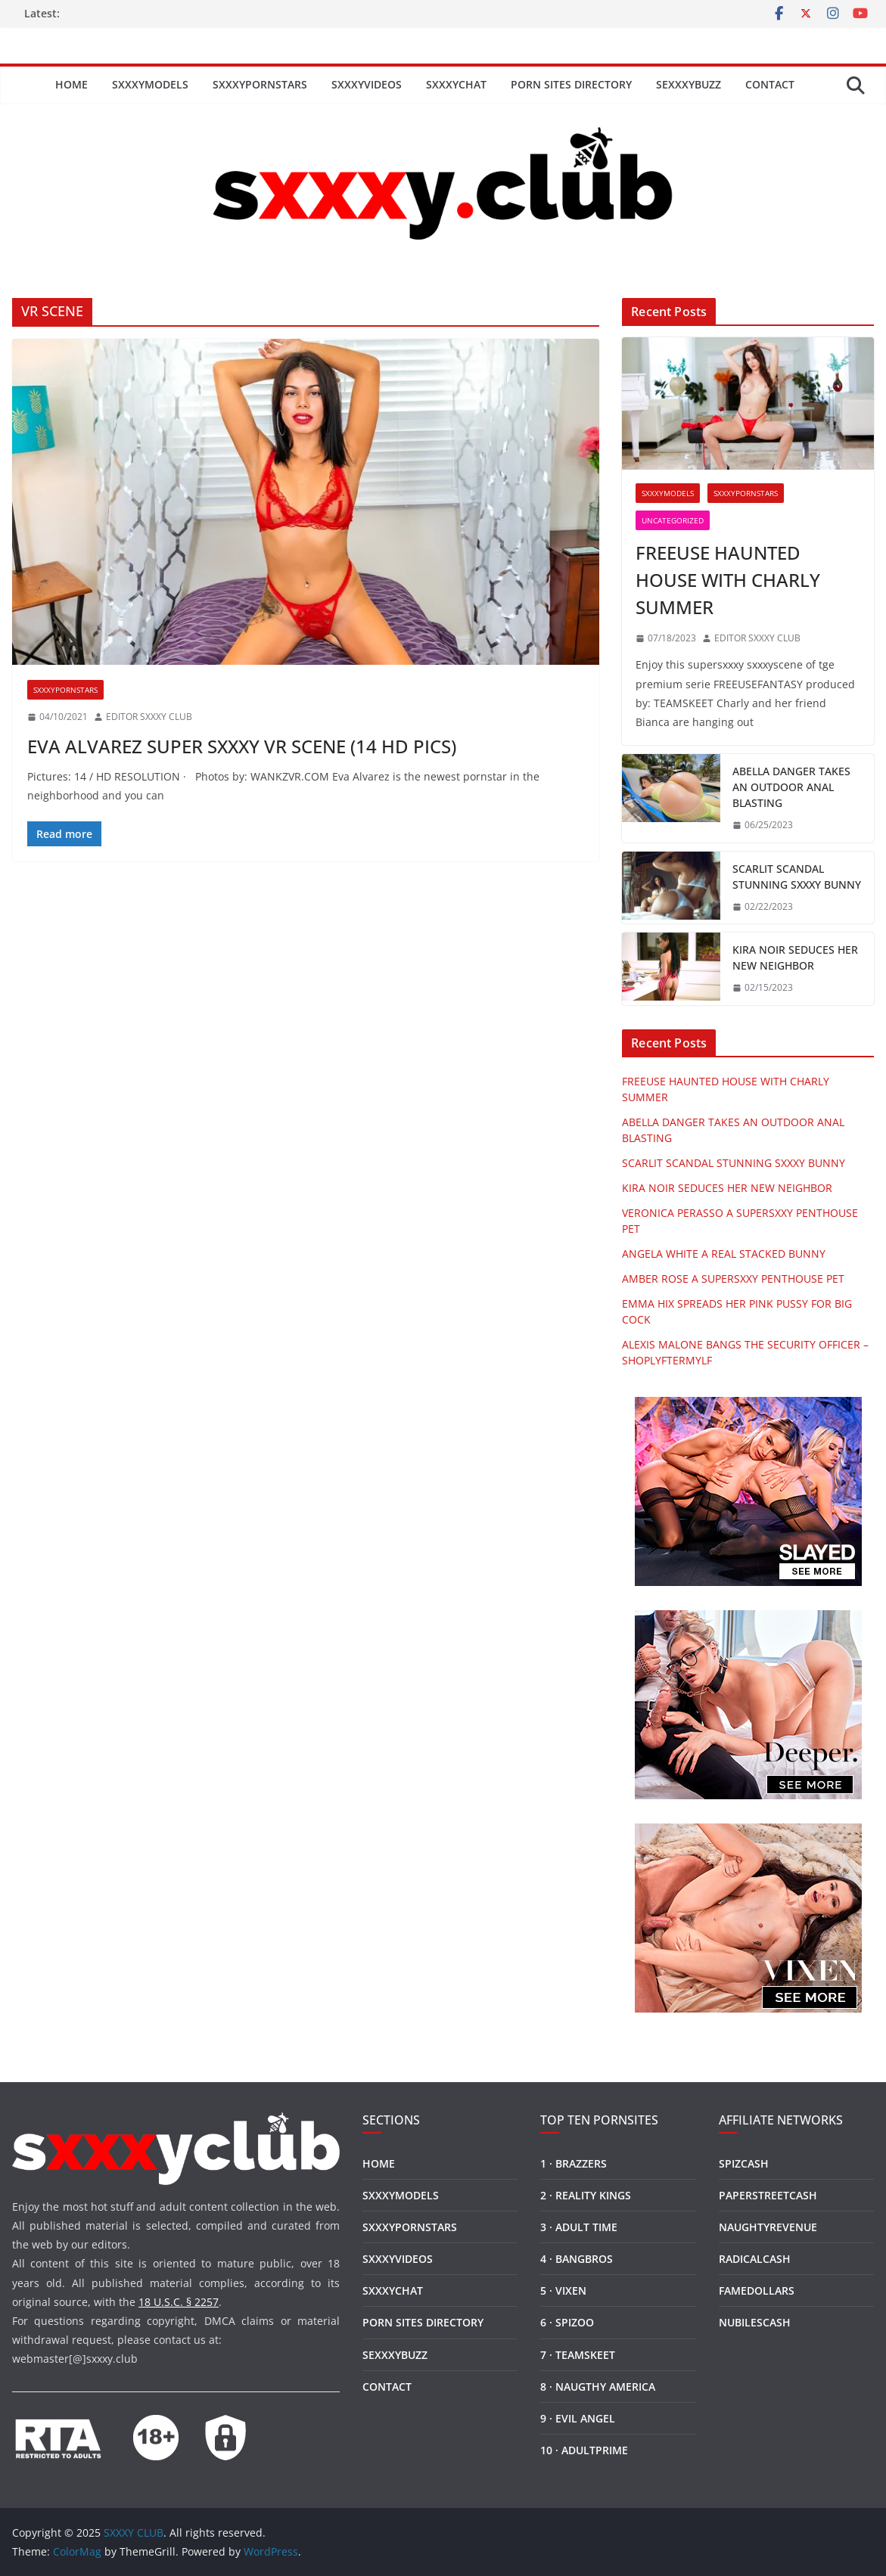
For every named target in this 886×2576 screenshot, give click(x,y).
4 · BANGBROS (576, 2259)
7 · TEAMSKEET (577, 2355)
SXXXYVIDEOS (366, 84)
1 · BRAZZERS (573, 2163)
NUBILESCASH (755, 2322)
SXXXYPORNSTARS (260, 84)
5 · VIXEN (563, 2290)
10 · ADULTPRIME (584, 2450)
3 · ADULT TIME (578, 2227)
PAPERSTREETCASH (768, 2195)
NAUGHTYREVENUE (768, 2227)
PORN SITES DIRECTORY (571, 84)
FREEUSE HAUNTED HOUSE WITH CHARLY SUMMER (728, 579)
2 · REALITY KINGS (585, 2195)
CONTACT (769, 84)
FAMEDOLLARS (756, 2290)
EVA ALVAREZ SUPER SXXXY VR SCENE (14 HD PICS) (241, 746)
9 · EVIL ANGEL (577, 2418)
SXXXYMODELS (150, 84)
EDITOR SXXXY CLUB (149, 716)
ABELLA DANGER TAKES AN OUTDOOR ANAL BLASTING (791, 787)
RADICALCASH (755, 2259)
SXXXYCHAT (456, 84)
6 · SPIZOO (567, 2322)
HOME (71, 84)
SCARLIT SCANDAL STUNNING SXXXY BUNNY (796, 876)
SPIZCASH (744, 2163)
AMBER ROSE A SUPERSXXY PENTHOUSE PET (733, 1278)
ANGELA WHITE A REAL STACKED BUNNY (723, 1253)
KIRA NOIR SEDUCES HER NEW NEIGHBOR (795, 957)
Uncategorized (673, 520)
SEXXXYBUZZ (688, 84)
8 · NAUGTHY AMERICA (597, 2386)
